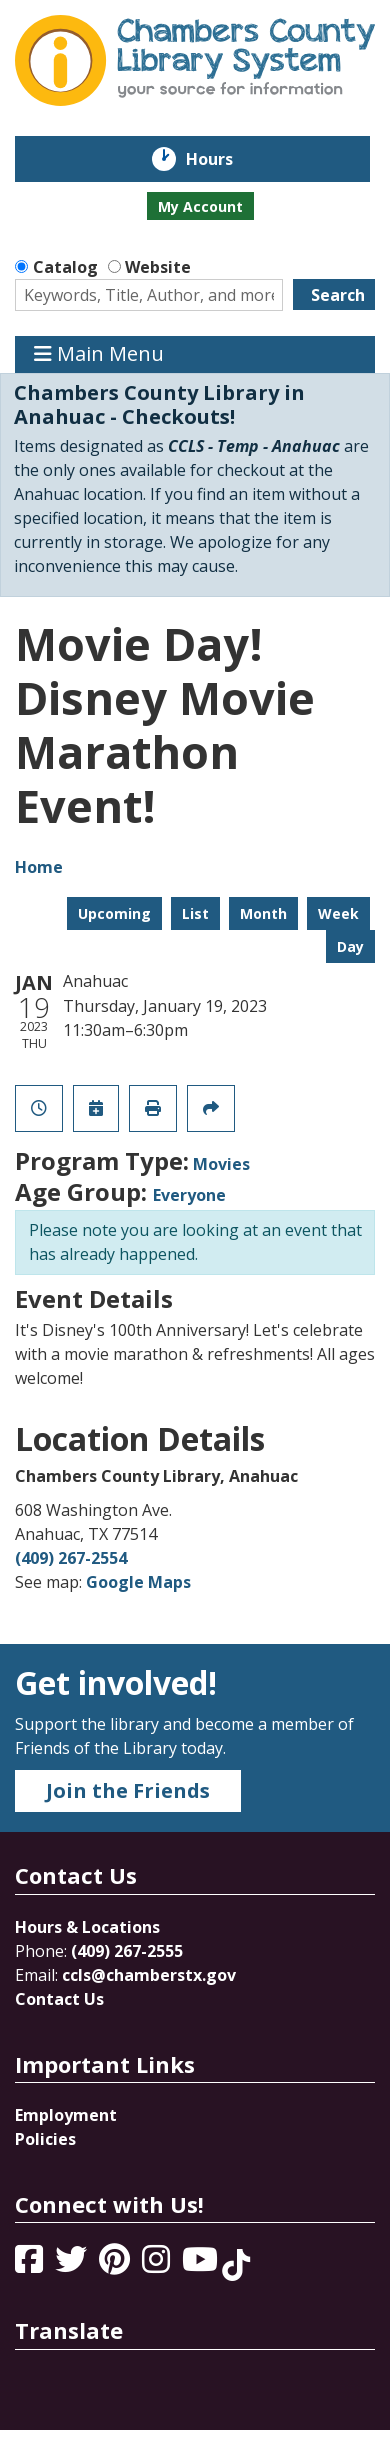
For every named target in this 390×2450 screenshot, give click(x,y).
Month (263, 913)
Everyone (189, 1195)
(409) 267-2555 (127, 1951)
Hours (223, 159)
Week (338, 913)
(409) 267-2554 (71, 1558)
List (195, 913)
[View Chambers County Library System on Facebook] (31, 2265)
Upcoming (114, 913)
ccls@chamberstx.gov (149, 1975)
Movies (221, 1164)
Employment (66, 2115)
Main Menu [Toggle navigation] (99, 354)
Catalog (65, 267)
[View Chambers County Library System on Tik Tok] (236, 2265)
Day (350, 946)
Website (158, 267)
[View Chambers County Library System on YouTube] (202, 2265)
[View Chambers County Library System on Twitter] (73, 2265)
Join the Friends (128, 1790)
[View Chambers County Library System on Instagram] (158, 2265)
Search (338, 295)
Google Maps (138, 1582)
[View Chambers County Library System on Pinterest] (116, 2265)
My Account (200, 206)
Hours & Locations (87, 1927)
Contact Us (59, 1999)
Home (39, 867)
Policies (45, 2139)
